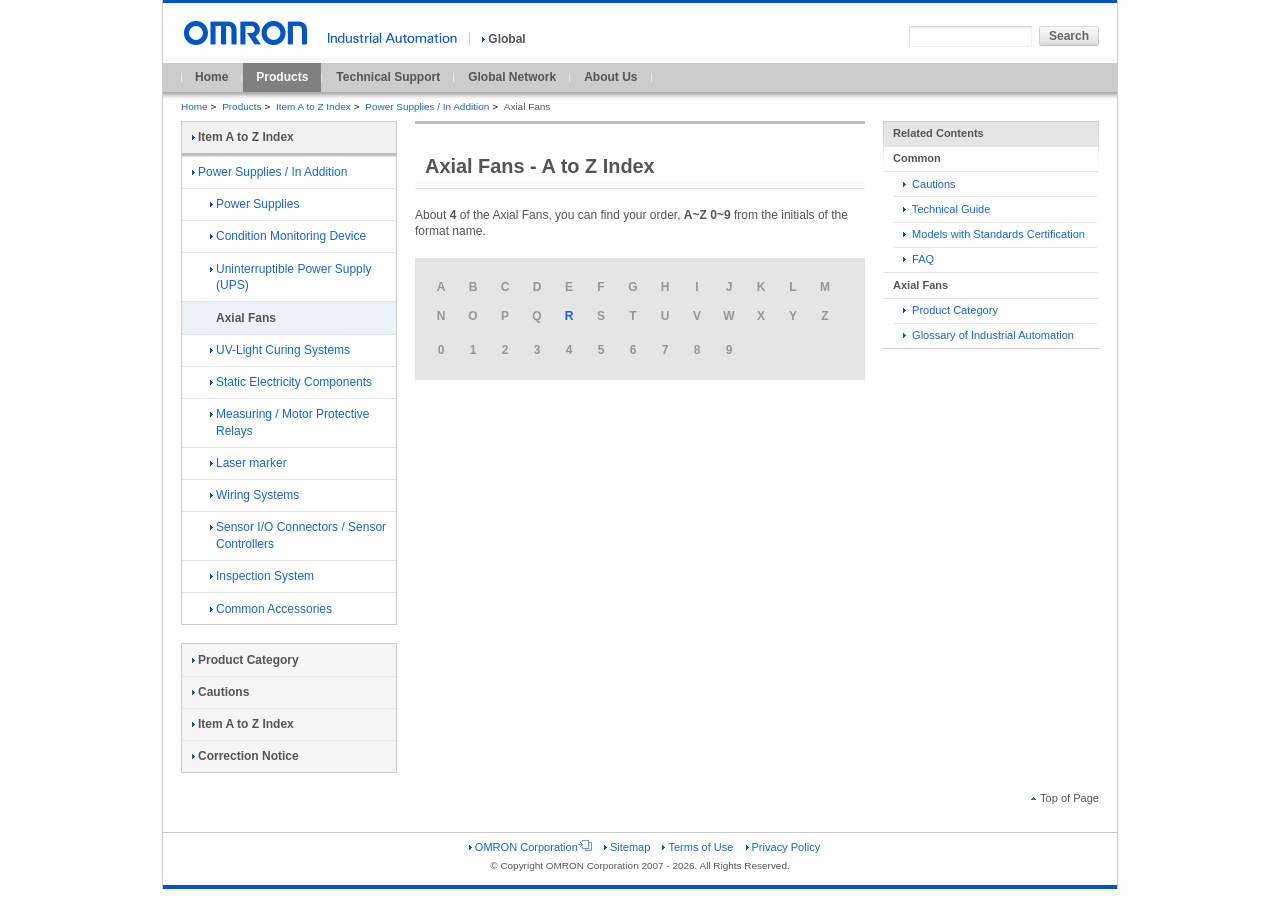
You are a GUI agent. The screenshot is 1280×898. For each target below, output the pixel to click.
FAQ (918, 259)
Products (282, 77)
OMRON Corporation (530, 847)
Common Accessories (271, 609)
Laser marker (248, 463)
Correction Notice (245, 756)
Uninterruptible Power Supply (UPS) (290, 277)
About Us (610, 77)
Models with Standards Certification (994, 234)
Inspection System (262, 576)
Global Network (512, 77)
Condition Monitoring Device (288, 236)
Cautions (929, 184)
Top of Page (1065, 798)
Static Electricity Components (291, 382)
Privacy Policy (783, 847)
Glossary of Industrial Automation (988, 335)
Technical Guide (946, 209)
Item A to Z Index (313, 106)
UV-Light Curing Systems (280, 350)
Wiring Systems (254, 495)
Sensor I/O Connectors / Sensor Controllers (298, 535)
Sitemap (627, 847)
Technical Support (388, 77)
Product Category (950, 310)
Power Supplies (254, 204)
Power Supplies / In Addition (427, 106)
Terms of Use (697, 847)
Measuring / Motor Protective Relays (289, 422)
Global (503, 39)
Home (211, 77)
